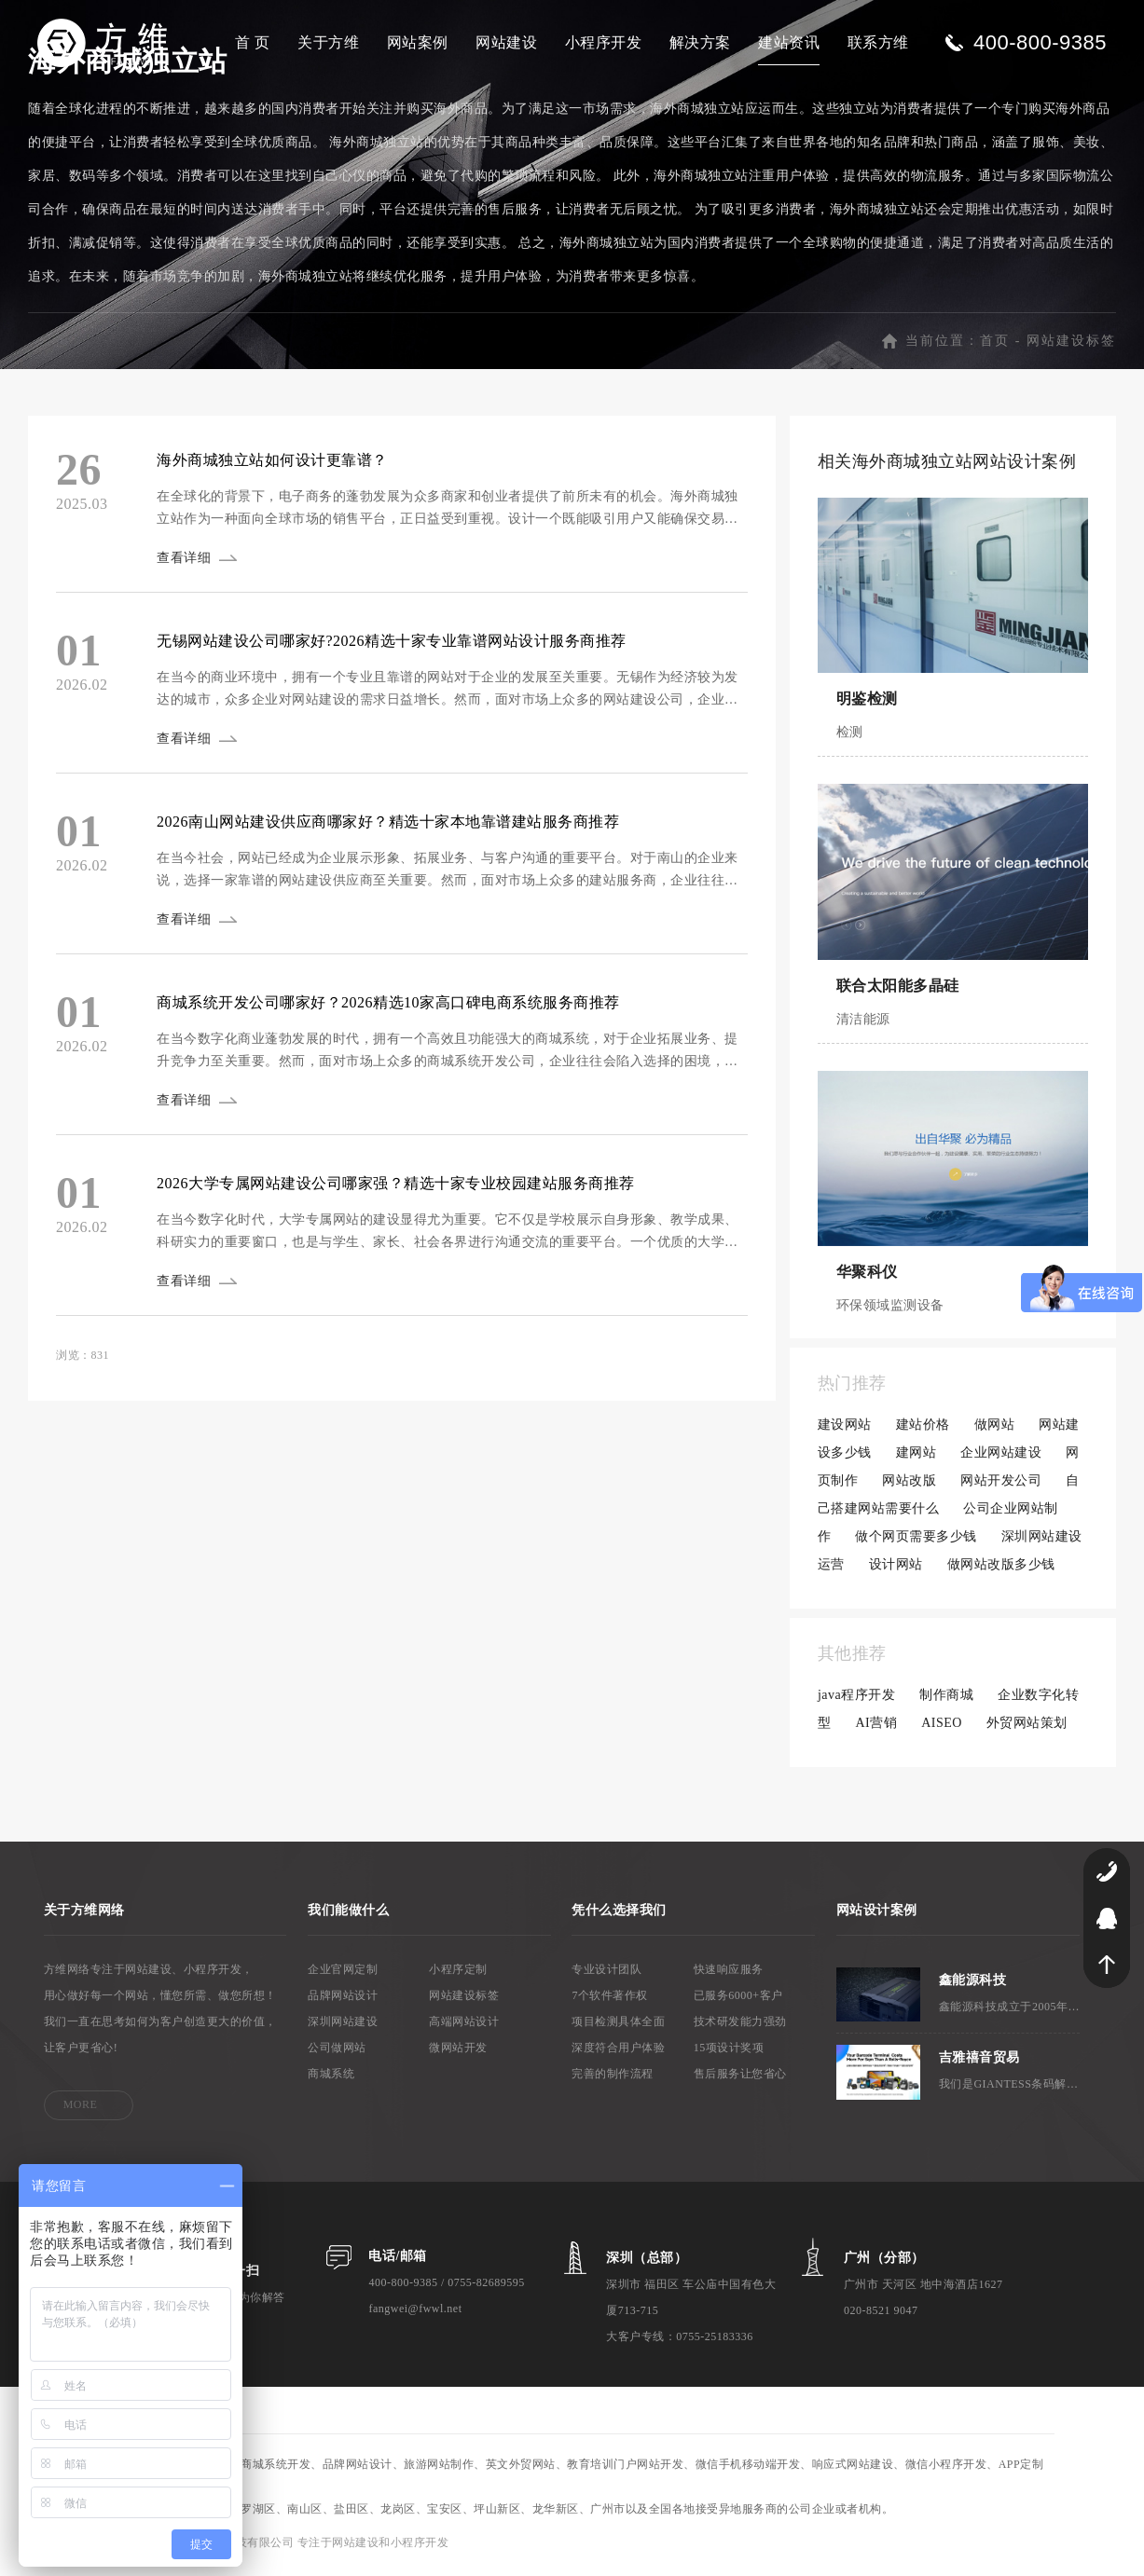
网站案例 (417, 42)
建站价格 (923, 1428)
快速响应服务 (729, 1973)
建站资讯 (789, 42)
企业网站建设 (1000, 1456)
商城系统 (331, 2077)
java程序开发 (856, 1699)
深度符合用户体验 (618, 2051)
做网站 (994, 1428)
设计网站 (896, 1568)
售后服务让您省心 (740, 2077)
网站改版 (909, 1484)
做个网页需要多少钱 (916, 1540)
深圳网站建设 (343, 2025)
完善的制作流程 (613, 2077)
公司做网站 (337, 2051)
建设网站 (845, 1428)
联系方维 (878, 42)
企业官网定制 (343, 1973)
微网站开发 (458, 2051)
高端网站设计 (464, 2025)
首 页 (252, 42)
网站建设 (506, 42)
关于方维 (328, 42)
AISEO (941, 1726)
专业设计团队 (606, 1973)
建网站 (916, 1456)
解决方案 (700, 42)
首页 (995, 344)
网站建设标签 (1071, 344)
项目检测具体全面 (618, 2025)
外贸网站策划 (1027, 1726)
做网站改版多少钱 (1001, 1568)
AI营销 (876, 1726)
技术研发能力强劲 (740, 2025)
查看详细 (186, 562)
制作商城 (946, 1699)
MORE (80, 2108)
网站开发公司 (1000, 1484)
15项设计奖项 (729, 2051)
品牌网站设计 (343, 1999)
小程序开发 (603, 42)
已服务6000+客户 (738, 1999)
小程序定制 (458, 1973)
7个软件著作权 (610, 1999)
